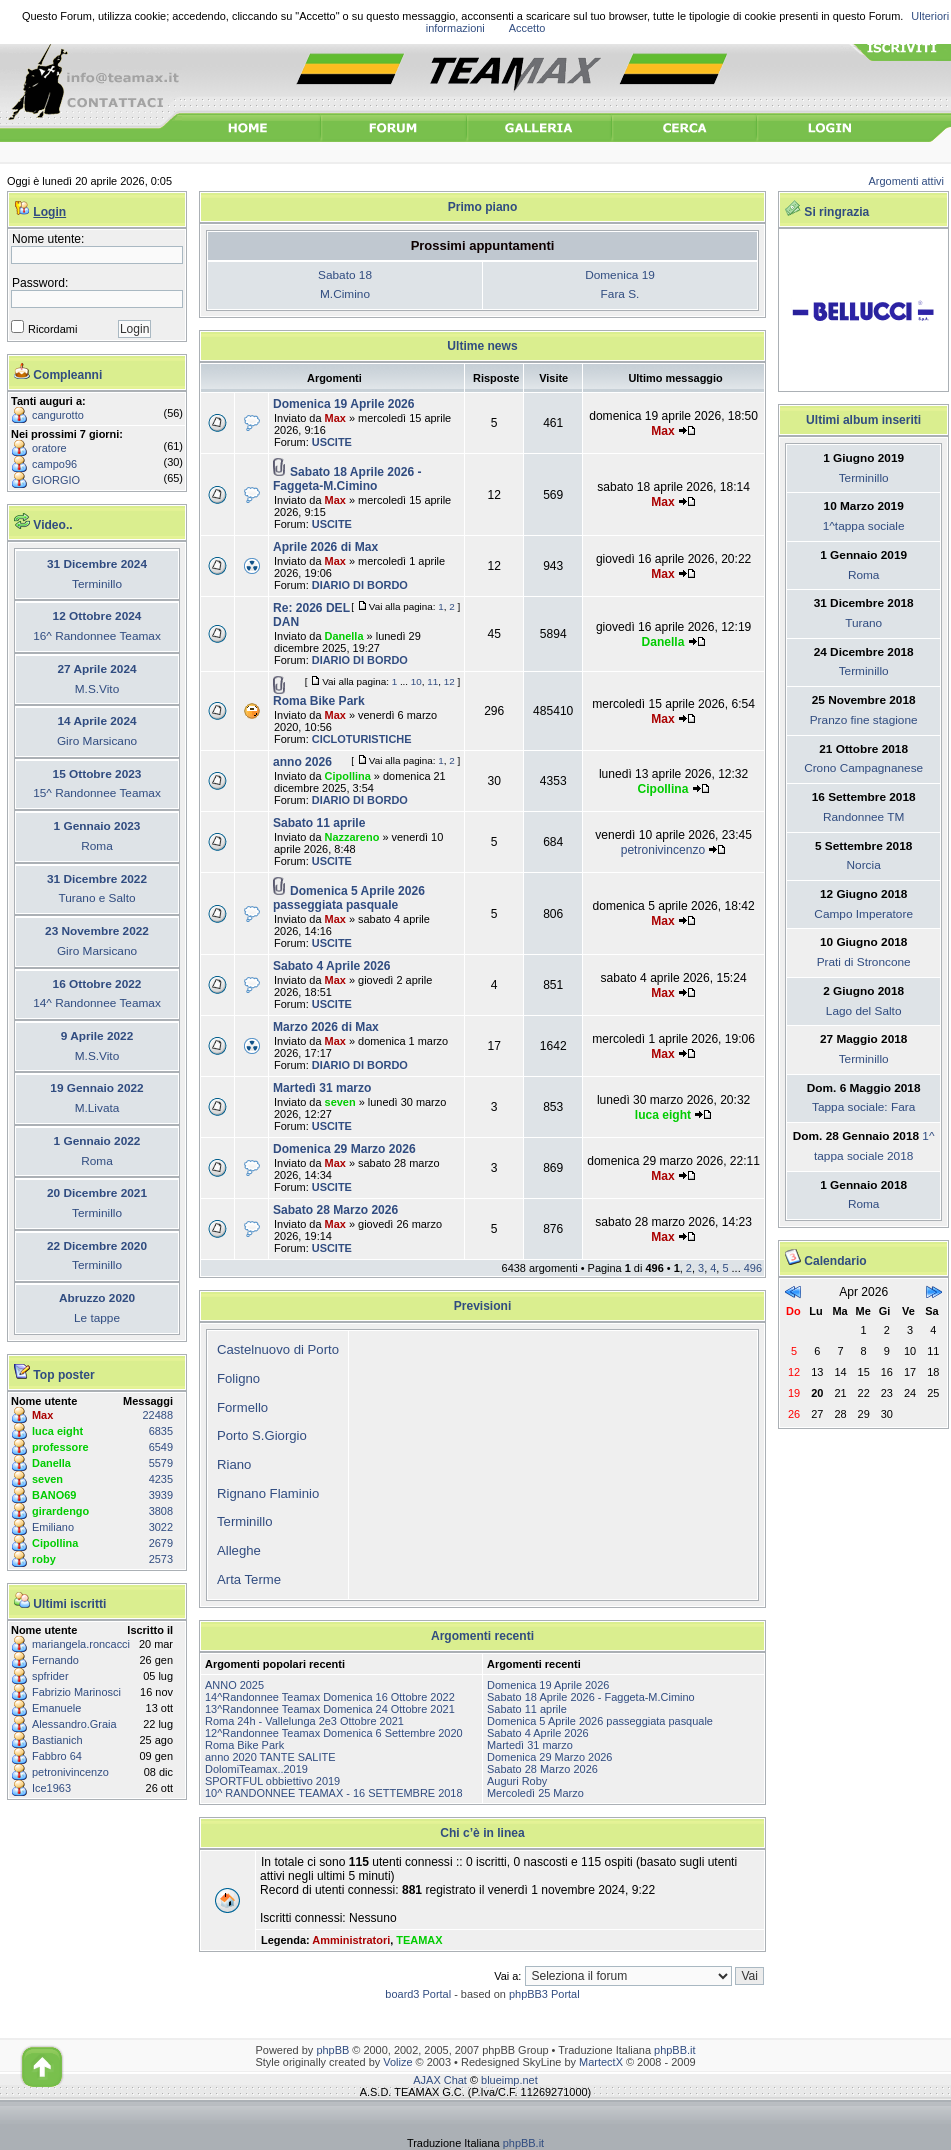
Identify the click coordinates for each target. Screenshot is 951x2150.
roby (44, 1559)
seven (47, 1479)
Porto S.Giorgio (262, 1435)
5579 (161, 1463)
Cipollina (55, 1543)
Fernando (55, 1660)
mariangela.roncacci (81, 1644)
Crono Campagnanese (863, 768)
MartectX (601, 2062)
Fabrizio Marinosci (76, 1692)
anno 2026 (302, 762)
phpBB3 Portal (544, 1994)
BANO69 (54, 1495)
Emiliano (53, 1527)
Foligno (238, 1378)
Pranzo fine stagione (864, 720)
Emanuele (56, 1708)
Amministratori (351, 1940)
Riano (234, 1464)
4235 (161, 1479)
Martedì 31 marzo (322, 1088)
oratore (49, 448)
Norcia (864, 865)
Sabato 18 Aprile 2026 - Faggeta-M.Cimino (347, 479)
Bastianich (57, 1740)
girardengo (60, 1511)
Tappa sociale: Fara (863, 1107)
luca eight (57, 1431)
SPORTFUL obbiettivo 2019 (272, 1781)
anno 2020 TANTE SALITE (270, 1757)
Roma (864, 575)
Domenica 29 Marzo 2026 (344, 1149)
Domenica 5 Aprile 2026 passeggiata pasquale (349, 898)
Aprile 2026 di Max (325, 547)
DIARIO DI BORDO (360, 585)
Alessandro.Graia (74, 1724)
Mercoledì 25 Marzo (535, 1793)
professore (60, 1447)
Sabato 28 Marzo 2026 (335, 1210)
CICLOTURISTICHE (362, 739)
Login (49, 212)
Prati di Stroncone (864, 962)
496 (753, 1268)
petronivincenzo (70, 1772)
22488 (158, 1415)
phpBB (332, 2050)
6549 (161, 1447)
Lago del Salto (864, 1011)
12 (449, 681)
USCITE (332, 442)
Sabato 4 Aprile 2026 (331, 966)
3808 (161, 1511)
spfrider (50, 1676)
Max (42, 1415)
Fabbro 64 (57, 1756)
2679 (161, 1543)
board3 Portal (418, 1994)
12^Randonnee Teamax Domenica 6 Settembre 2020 (334, 1733)
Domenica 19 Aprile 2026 (344, 404)
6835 (161, 1431)
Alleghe (239, 1550)
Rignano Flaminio (268, 1493)
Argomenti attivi (907, 181)
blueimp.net (509, 2080)
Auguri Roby (517, 1781)
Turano (863, 623)
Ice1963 (51, 1788)
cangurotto (58, 415)
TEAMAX (419, 1940)
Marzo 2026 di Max (326, 1027)
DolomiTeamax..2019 (256, 1769)
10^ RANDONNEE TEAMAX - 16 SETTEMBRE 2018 (334, 1793)
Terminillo (245, 1521)
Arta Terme (249, 1579)
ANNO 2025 (234, 1685)
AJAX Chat (440, 2080)
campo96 (54, 464)
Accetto (527, 28)
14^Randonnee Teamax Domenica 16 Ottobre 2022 (330, 1697)
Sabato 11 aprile (319, 823)
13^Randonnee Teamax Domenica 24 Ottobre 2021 (330, 1709)
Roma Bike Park (319, 701)
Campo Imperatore (863, 914)
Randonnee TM (863, 817)
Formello (242, 1407)
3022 (161, 1527)
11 (432, 681)
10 (416, 681)
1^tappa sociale (864, 526)
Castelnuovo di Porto (278, 1349)
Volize (397, 2062)
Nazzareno (352, 837)
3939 (161, 1495)
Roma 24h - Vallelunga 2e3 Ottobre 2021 (304, 1721)
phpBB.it (674, 2050)
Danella (51, 1463)
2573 (161, 1559)
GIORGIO (56, 480)
